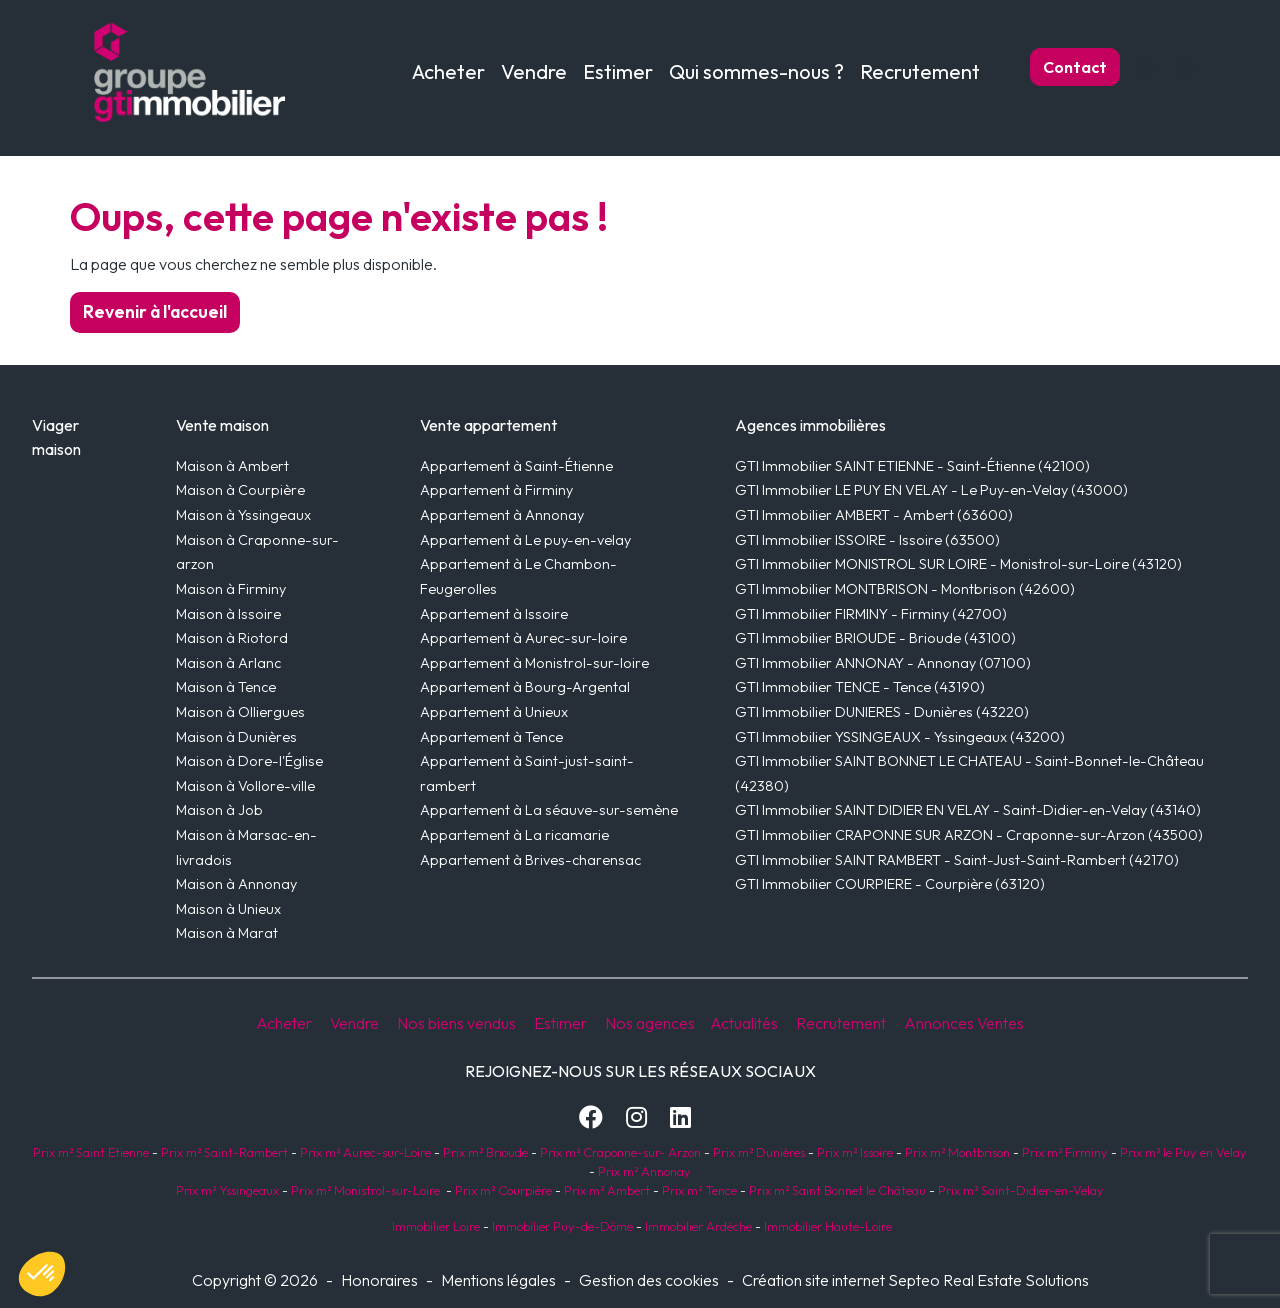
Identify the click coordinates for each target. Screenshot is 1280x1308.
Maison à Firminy (231, 589)
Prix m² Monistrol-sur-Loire (365, 1190)
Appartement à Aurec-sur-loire (523, 638)
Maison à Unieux (228, 909)
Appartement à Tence (491, 737)
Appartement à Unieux (494, 712)
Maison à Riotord (232, 638)
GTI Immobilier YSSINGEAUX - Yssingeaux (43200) (900, 737)
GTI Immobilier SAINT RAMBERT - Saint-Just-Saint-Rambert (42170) (957, 860)
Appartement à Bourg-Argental (525, 687)
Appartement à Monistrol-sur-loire (534, 663)
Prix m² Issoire (855, 1152)
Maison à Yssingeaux (243, 515)
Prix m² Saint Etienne (91, 1152)
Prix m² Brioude (485, 1152)
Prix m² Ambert (607, 1190)
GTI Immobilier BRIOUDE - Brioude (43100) (875, 638)
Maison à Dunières (236, 737)
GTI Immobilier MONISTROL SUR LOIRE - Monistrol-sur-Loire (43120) (958, 564)
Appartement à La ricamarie (514, 835)
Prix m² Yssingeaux (227, 1190)
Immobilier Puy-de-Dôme (561, 1226)
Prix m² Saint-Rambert (226, 1152)
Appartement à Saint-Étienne (516, 466)
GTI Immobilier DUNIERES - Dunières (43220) (882, 712)
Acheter (284, 1023)
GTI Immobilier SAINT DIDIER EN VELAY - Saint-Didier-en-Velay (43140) (968, 810)
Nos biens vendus (456, 1023)
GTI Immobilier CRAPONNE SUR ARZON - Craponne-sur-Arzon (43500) (969, 835)
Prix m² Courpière (503, 1190)
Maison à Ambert (232, 466)
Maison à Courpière (240, 490)
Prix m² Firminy (1065, 1152)
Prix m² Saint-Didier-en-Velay (1021, 1190)
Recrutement (920, 71)
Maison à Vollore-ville (245, 786)
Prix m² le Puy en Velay (1183, 1152)
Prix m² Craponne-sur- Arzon (620, 1152)
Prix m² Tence (698, 1190)
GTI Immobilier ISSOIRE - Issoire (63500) (867, 540)
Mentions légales (498, 1280)
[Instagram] (636, 1117)
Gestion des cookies (649, 1280)
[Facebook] (591, 1117)
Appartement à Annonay (502, 515)
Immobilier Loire (434, 1226)
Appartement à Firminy (496, 490)
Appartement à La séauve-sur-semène (549, 810)
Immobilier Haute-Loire (828, 1226)
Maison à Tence (226, 687)
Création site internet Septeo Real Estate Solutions (915, 1280)
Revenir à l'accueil (155, 311)
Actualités (744, 1023)
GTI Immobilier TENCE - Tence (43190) (860, 687)
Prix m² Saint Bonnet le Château (837, 1190)
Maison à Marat (227, 933)
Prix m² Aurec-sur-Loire (365, 1152)
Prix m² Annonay (644, 1171)
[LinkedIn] (680, 1117)
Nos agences (651, 1023)
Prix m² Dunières (757, 1152)
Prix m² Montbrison (957, 1152)
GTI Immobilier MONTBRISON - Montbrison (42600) (905, 589)
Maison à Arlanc (228, 663)
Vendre (354, 1023)
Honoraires (379, 1280)
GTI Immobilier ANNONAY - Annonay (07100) (883, 663)
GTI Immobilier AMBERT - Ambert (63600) (874, 515)
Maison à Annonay (236, 884)
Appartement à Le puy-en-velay (525, 540)
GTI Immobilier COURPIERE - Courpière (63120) (890, 884)
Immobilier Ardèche (697, 1226)
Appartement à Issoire (494, 614)
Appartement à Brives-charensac (530, 860)
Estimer (618, 71)
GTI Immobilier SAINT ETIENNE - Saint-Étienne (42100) (912, 466)
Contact (1075, 67)
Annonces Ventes (964, 1023)
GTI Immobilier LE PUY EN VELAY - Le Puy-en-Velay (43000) (931, 490)
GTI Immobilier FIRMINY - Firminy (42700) (871, 614)
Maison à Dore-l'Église (249, 761)
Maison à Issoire (228, 614)
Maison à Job (219, 810)
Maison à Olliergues (240, 712)
